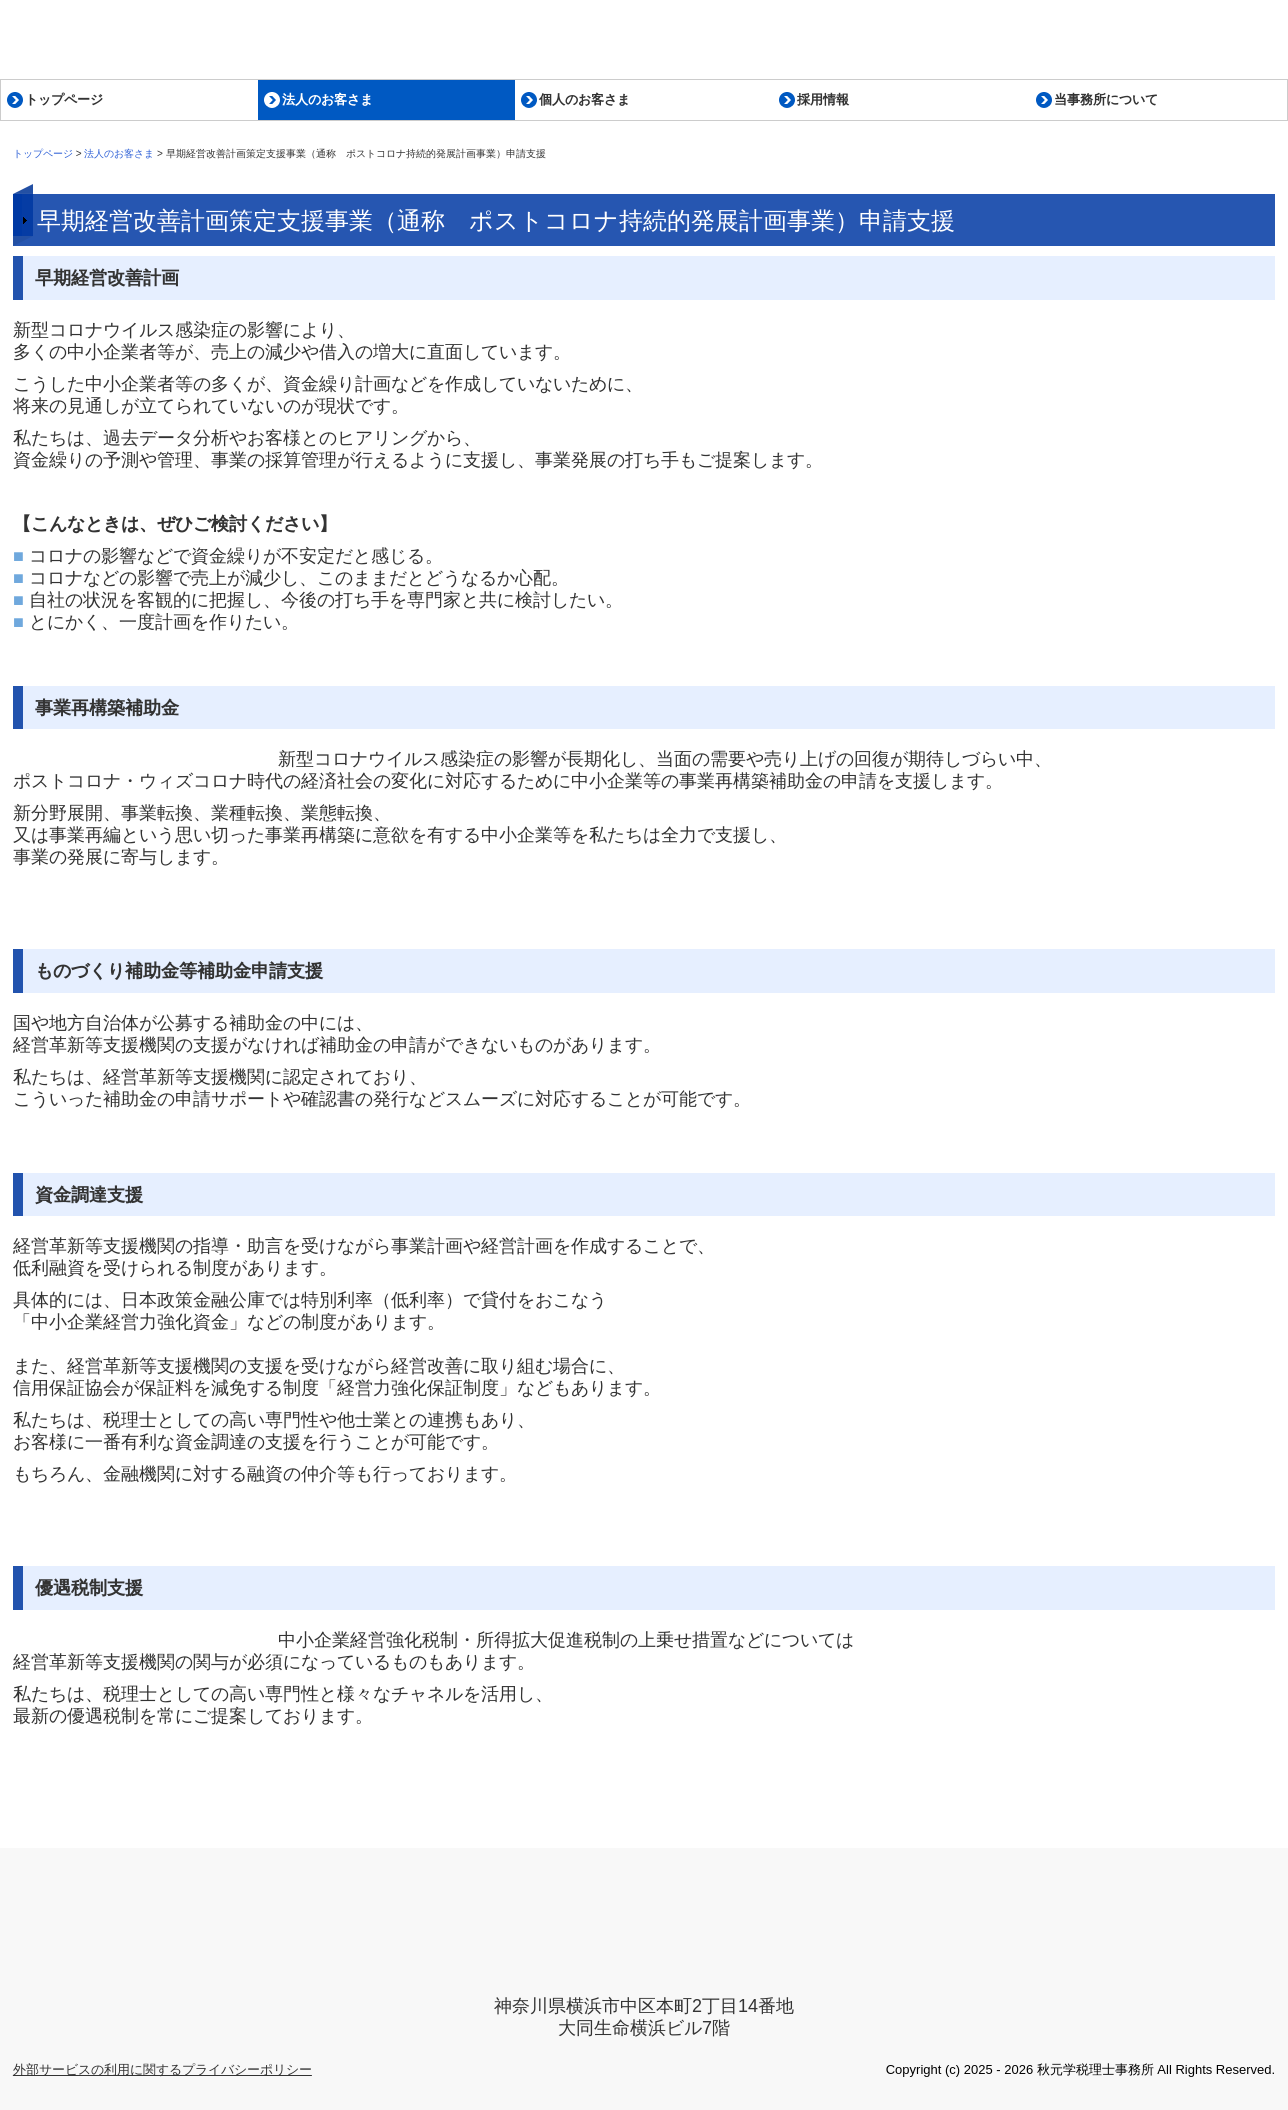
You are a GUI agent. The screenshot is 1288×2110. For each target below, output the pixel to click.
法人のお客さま (327, 99)
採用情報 (823, 99)
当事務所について (1106, 99)
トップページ (64, 99)
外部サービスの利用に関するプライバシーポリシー (162, 2069)
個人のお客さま (584, 99)
